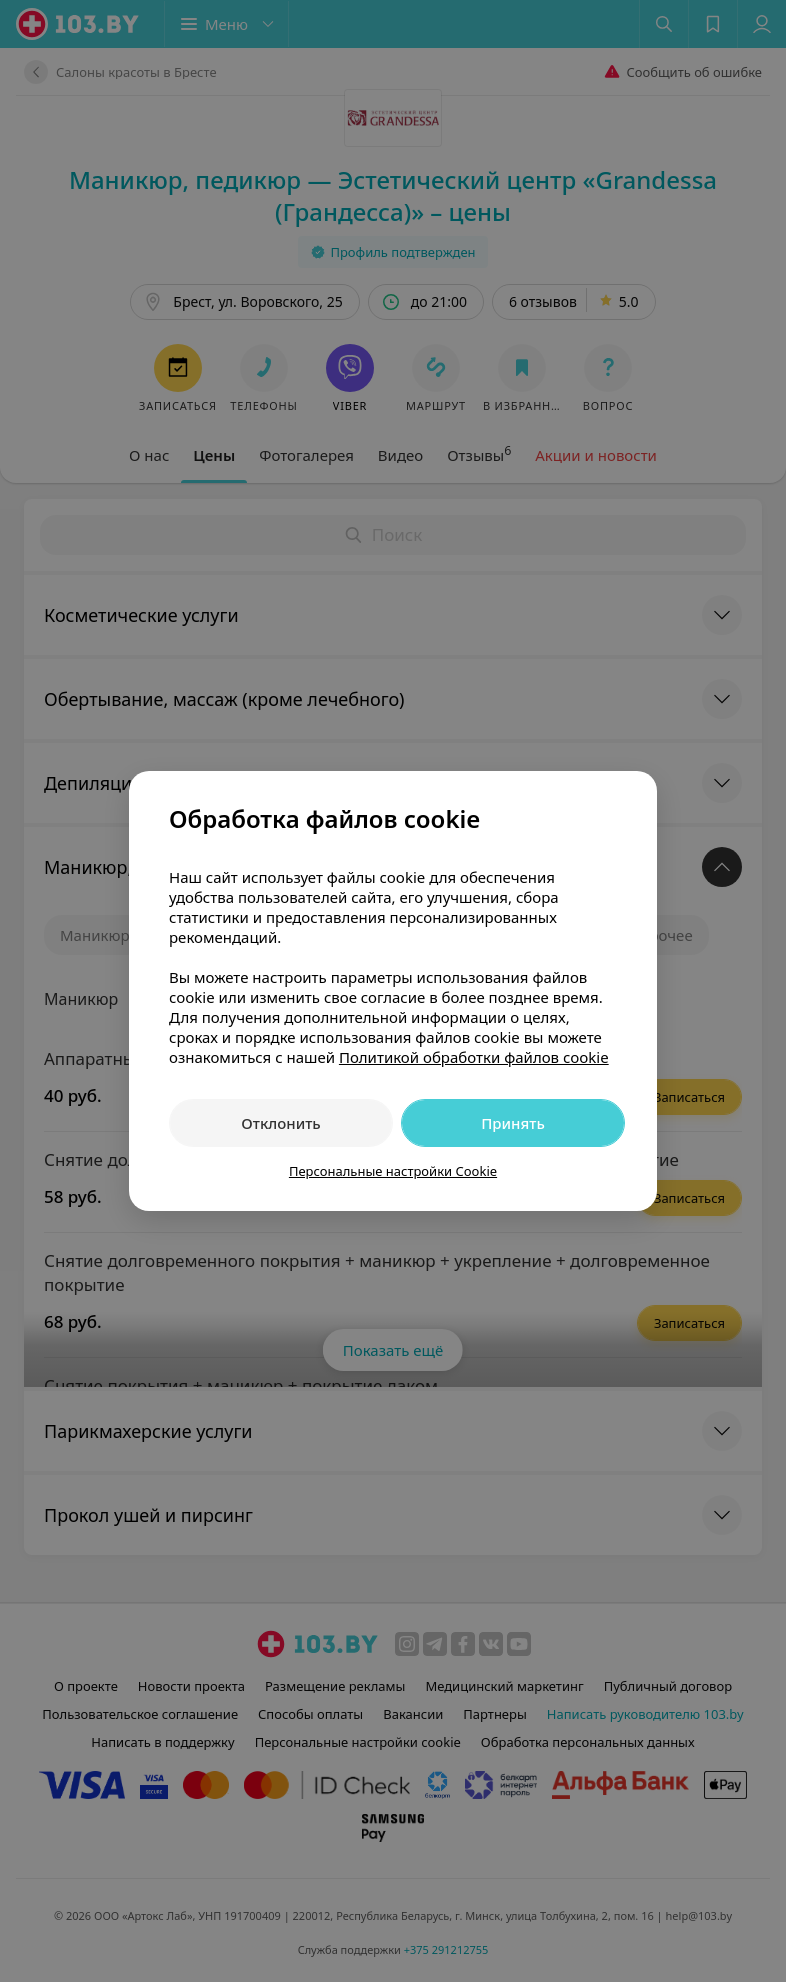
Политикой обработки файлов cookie (474, 1057)
